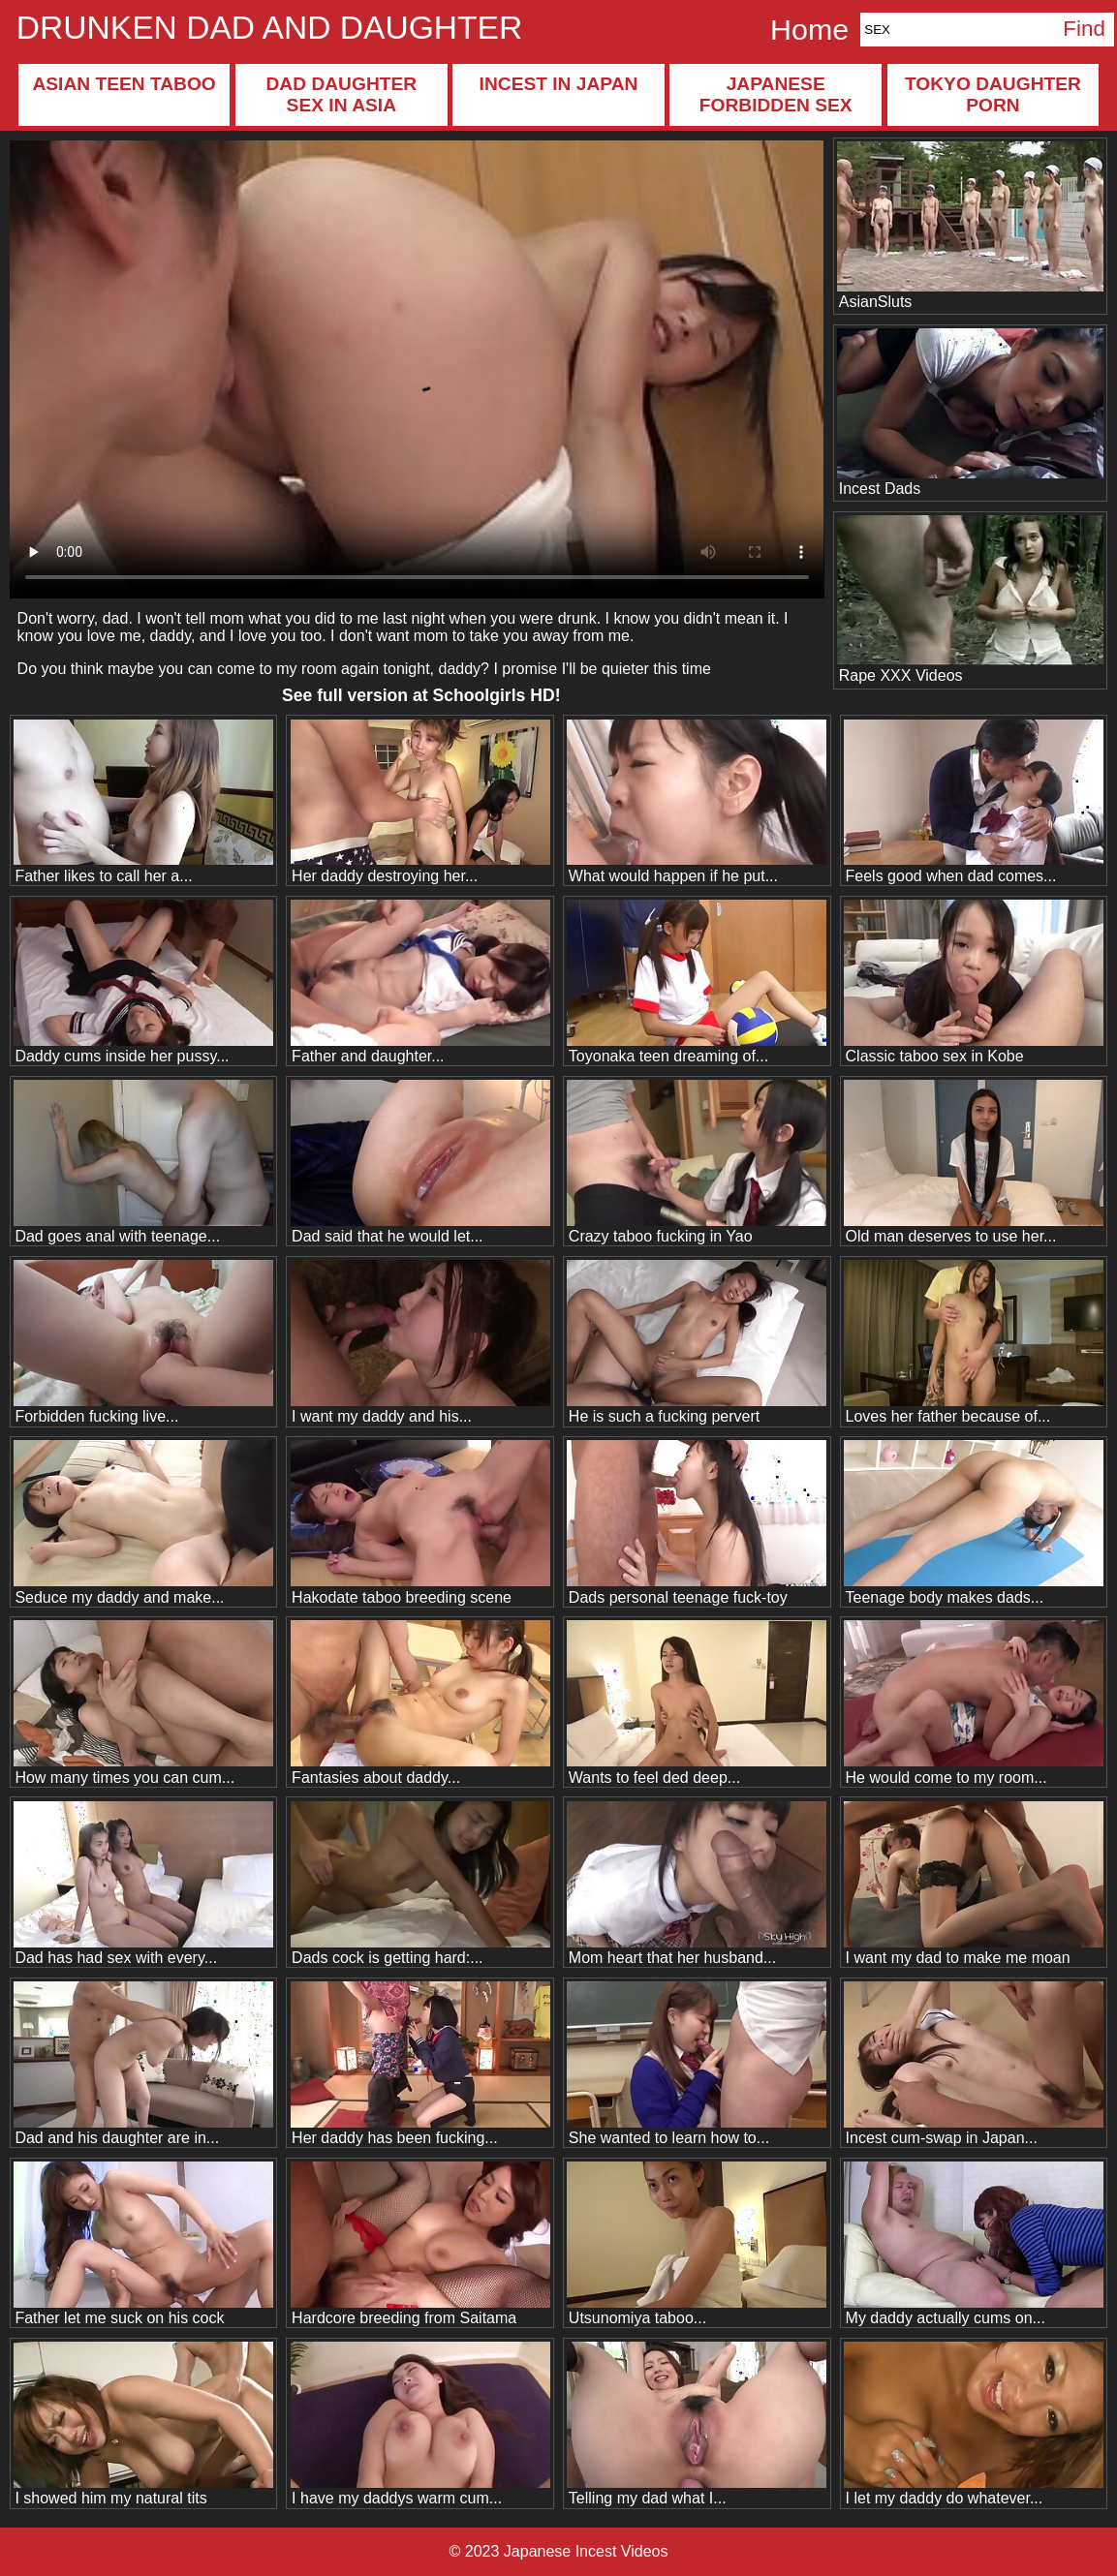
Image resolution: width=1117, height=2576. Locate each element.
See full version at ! (421, 695)
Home (809, 29)
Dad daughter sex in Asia (341, 94)
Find (1084, 28)
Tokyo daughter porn (993, 94)
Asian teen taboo (123, 84)
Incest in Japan (559, 84)
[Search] (957, 29)
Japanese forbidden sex (776, 94)
